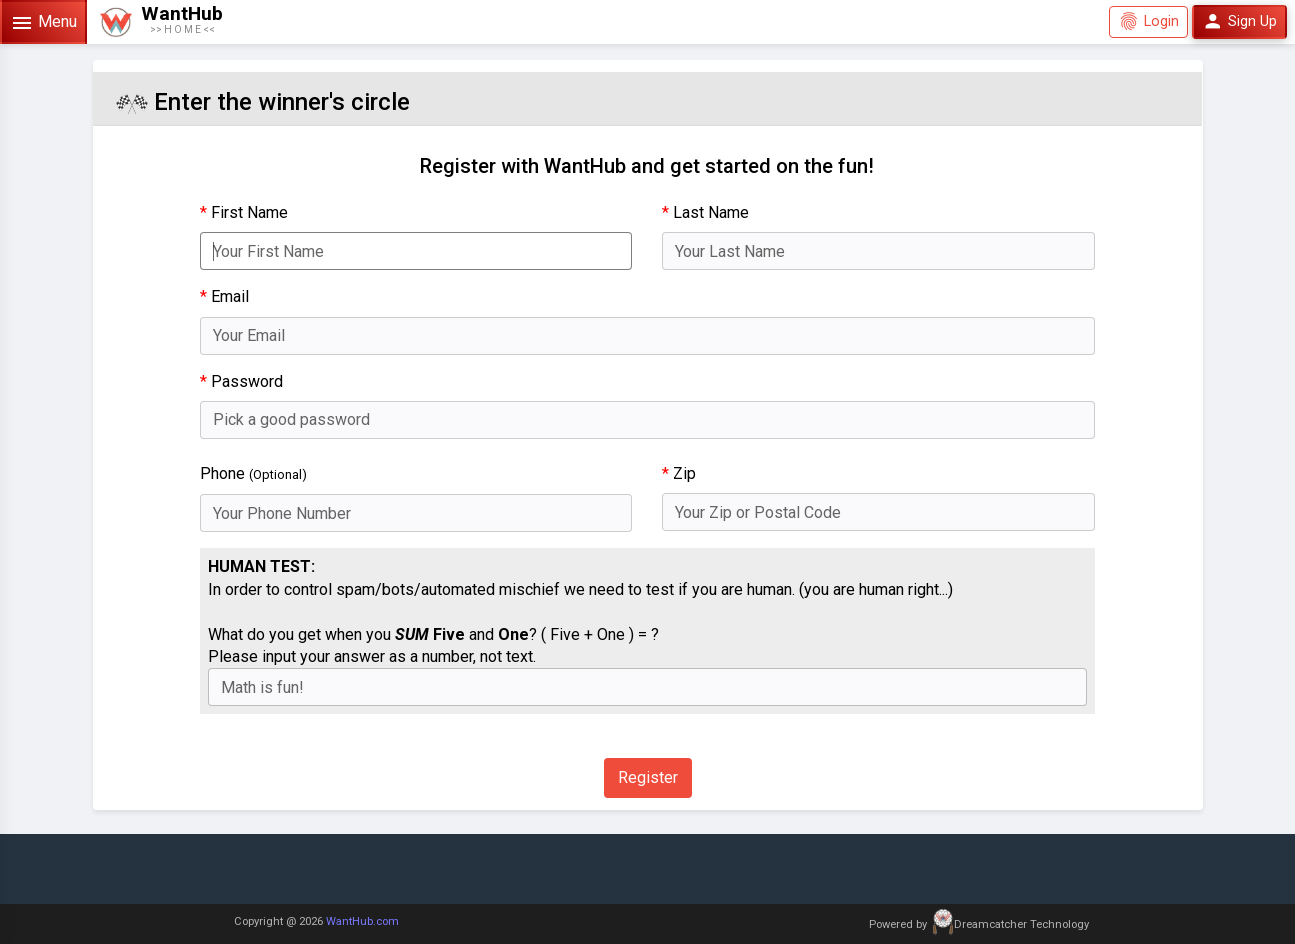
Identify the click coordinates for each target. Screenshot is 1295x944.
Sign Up (1239, 21)
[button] (161, 22)
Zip (679, 473)
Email (224, 296)
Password (241, 381)
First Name (244, 212)
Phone (253, 473)
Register (648, 777)
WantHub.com (362, 921)
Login (1148, 21)
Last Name (705, 212)
